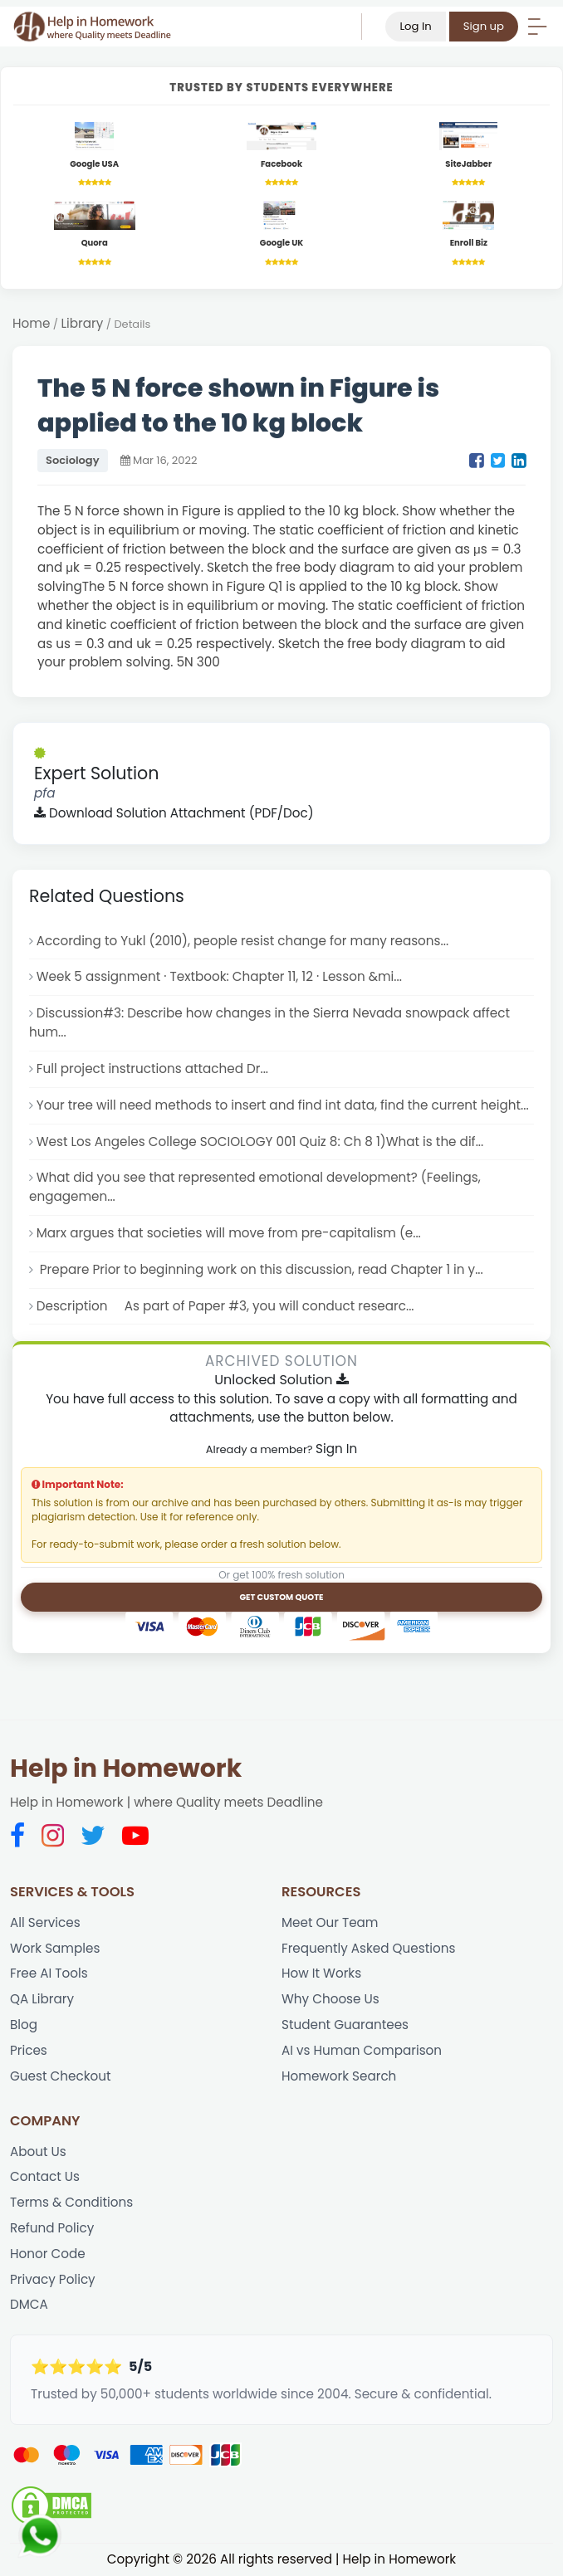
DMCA (29, 2304)
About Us (38, 2151)
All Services (45, 1922)
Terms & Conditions (71, 2202)
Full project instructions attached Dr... (152, 1068)
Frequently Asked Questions (368, 1948)
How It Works (321, 1973)
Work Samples (55, 1948)
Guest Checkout (60, 2076)
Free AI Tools (49, 1973)
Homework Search (339, 2076)
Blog (23, 2024)
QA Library (42, 1999)
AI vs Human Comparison (362, 2050)
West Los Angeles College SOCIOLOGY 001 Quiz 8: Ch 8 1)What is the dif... (260, 1141)
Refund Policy (52, 2228)
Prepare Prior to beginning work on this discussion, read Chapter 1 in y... (260, 1269)
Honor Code (48, 2253)
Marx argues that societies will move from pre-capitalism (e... (229, 1233)
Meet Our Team (330, 1922)
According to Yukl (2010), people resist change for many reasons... (242, 940)
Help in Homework (126, 1768)
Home (31, 323)
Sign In (336, 1448)
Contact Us (45, 2176)
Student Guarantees (345, 2024)
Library (82, 323)
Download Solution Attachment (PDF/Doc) (174, 813)
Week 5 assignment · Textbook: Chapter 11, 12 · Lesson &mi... (219, 976)
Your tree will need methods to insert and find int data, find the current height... (283, 1105)
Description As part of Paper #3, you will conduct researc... (225, 1306)
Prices (28, 2050)
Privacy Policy (52, 2279)
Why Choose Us (330, 1999)
